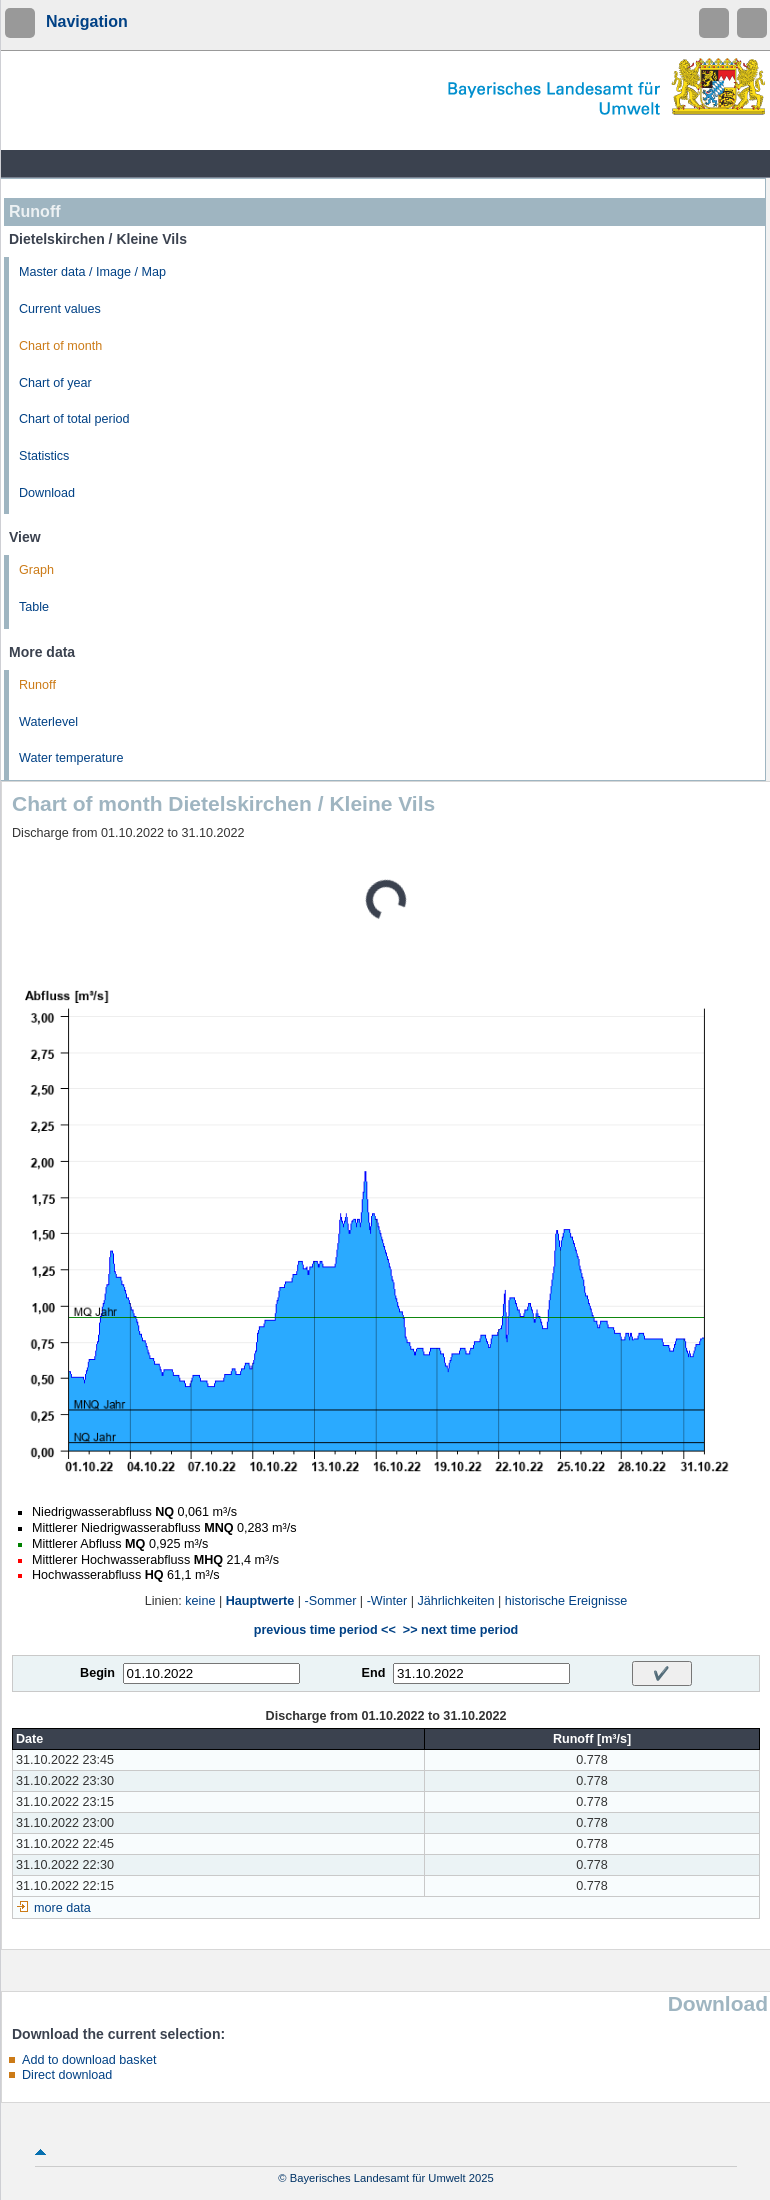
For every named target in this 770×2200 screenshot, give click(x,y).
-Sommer (331, 1601)
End (374, 1673)
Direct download (67, 2075)
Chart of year (55, 383)
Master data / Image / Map (92, 272)
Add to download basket (89, 2060)
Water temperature (71, 758)
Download (47, 493)
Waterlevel (48, 722)
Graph (36, 570)
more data (62, 1908)
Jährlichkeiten (456, 1601)
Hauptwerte (260, 1601)
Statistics (44, 456)
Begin (97, 1673)
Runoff (37, 685)
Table (34, 607)
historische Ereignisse (566, 1601)
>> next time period (460, 1630)
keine (200, 1601)
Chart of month (60, 346)
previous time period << (325, 1630)
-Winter (387, 1601)
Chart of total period (74, 419)
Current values (60, 309)
